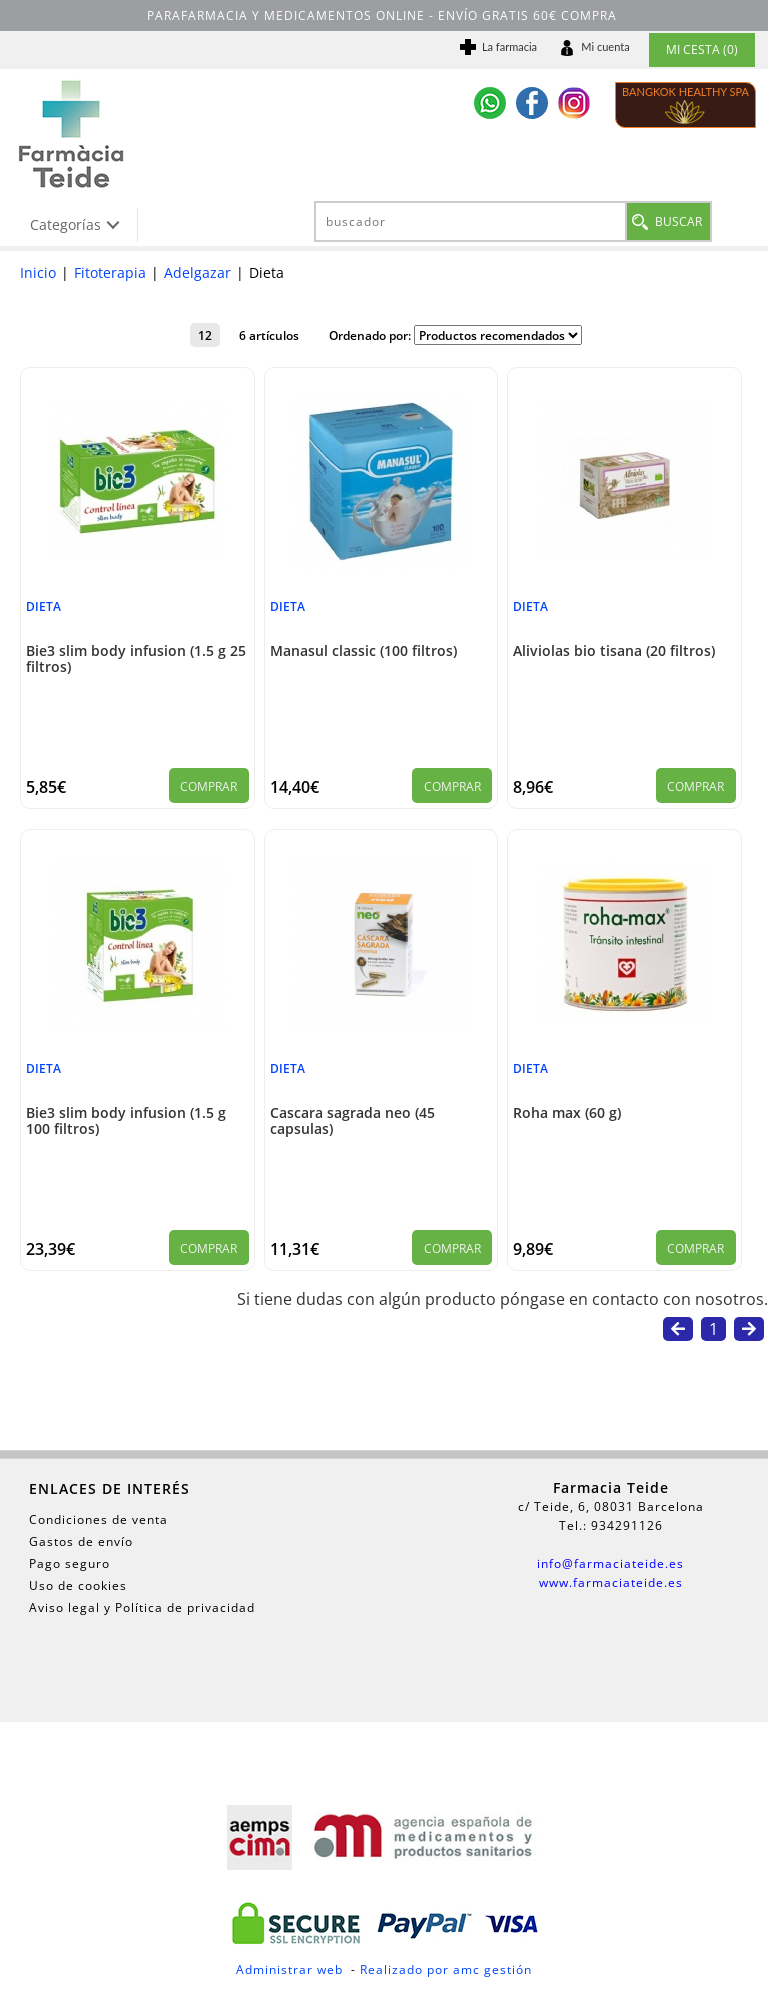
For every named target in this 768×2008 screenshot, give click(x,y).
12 (205, 335)
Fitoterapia (110, 272)
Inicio (38, 272)
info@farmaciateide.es (610, 1563)
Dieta (43, 606)
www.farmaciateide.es (611, 1582)
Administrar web (289, 1969)
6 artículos (269, 335)
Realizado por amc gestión (446, 1969)
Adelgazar (197, 272)
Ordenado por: (371, 335)
